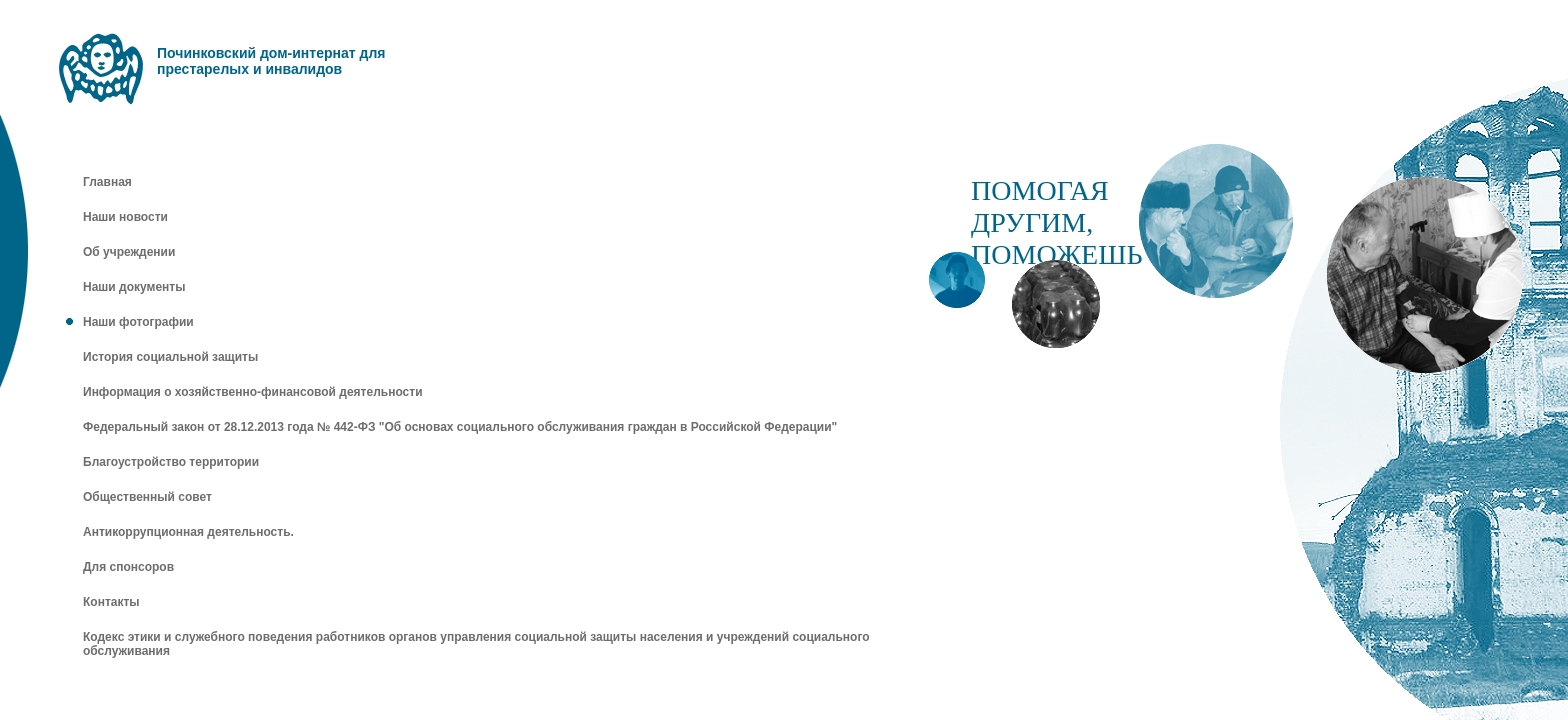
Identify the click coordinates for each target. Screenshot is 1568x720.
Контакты (111, 602)
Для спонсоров (128, 567)
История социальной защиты (170, 357)
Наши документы (134, 287)
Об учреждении (129, 252)
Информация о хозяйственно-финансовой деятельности (253, 392)
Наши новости (125, 217)
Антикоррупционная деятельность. (188, 532)
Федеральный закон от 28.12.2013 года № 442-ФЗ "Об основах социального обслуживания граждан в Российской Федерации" (460, 427)
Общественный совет (147, 497)
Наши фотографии (138, 322)
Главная (107, 182)
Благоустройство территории (171, 462)
